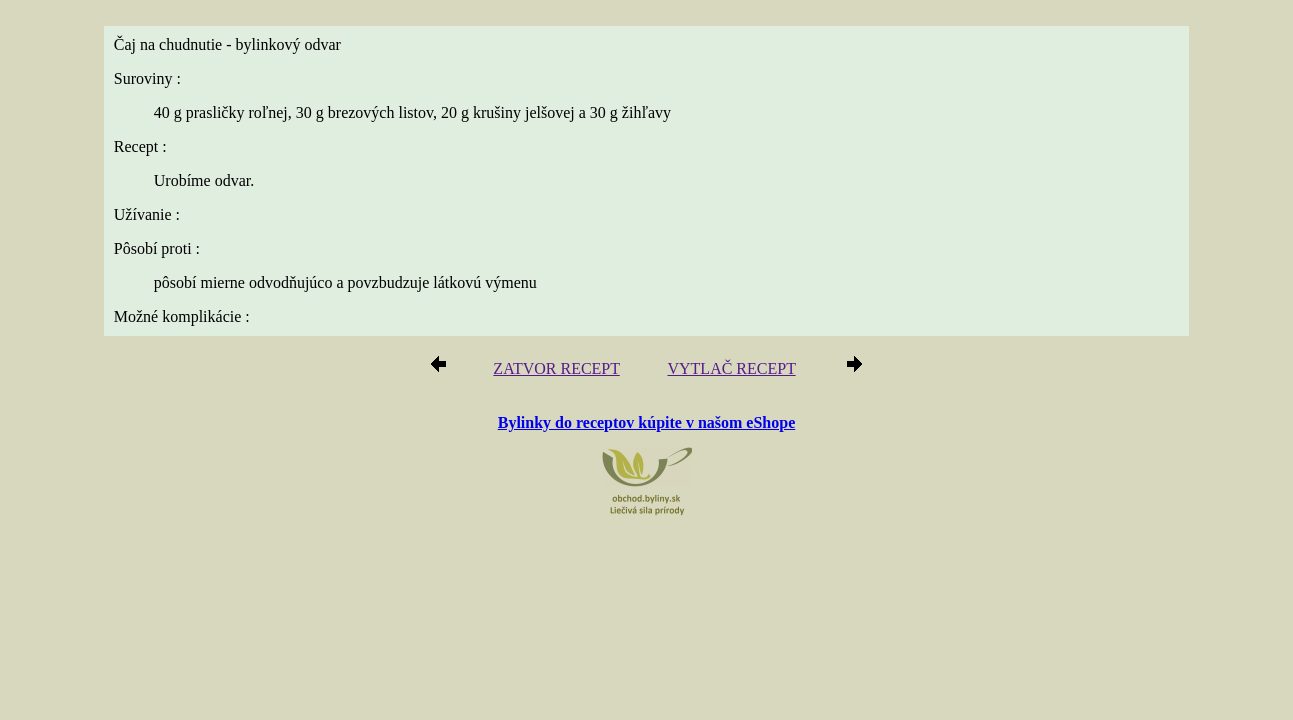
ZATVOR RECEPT (563, 371)
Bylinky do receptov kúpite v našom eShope (647, 423)
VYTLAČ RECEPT (725, 371)
